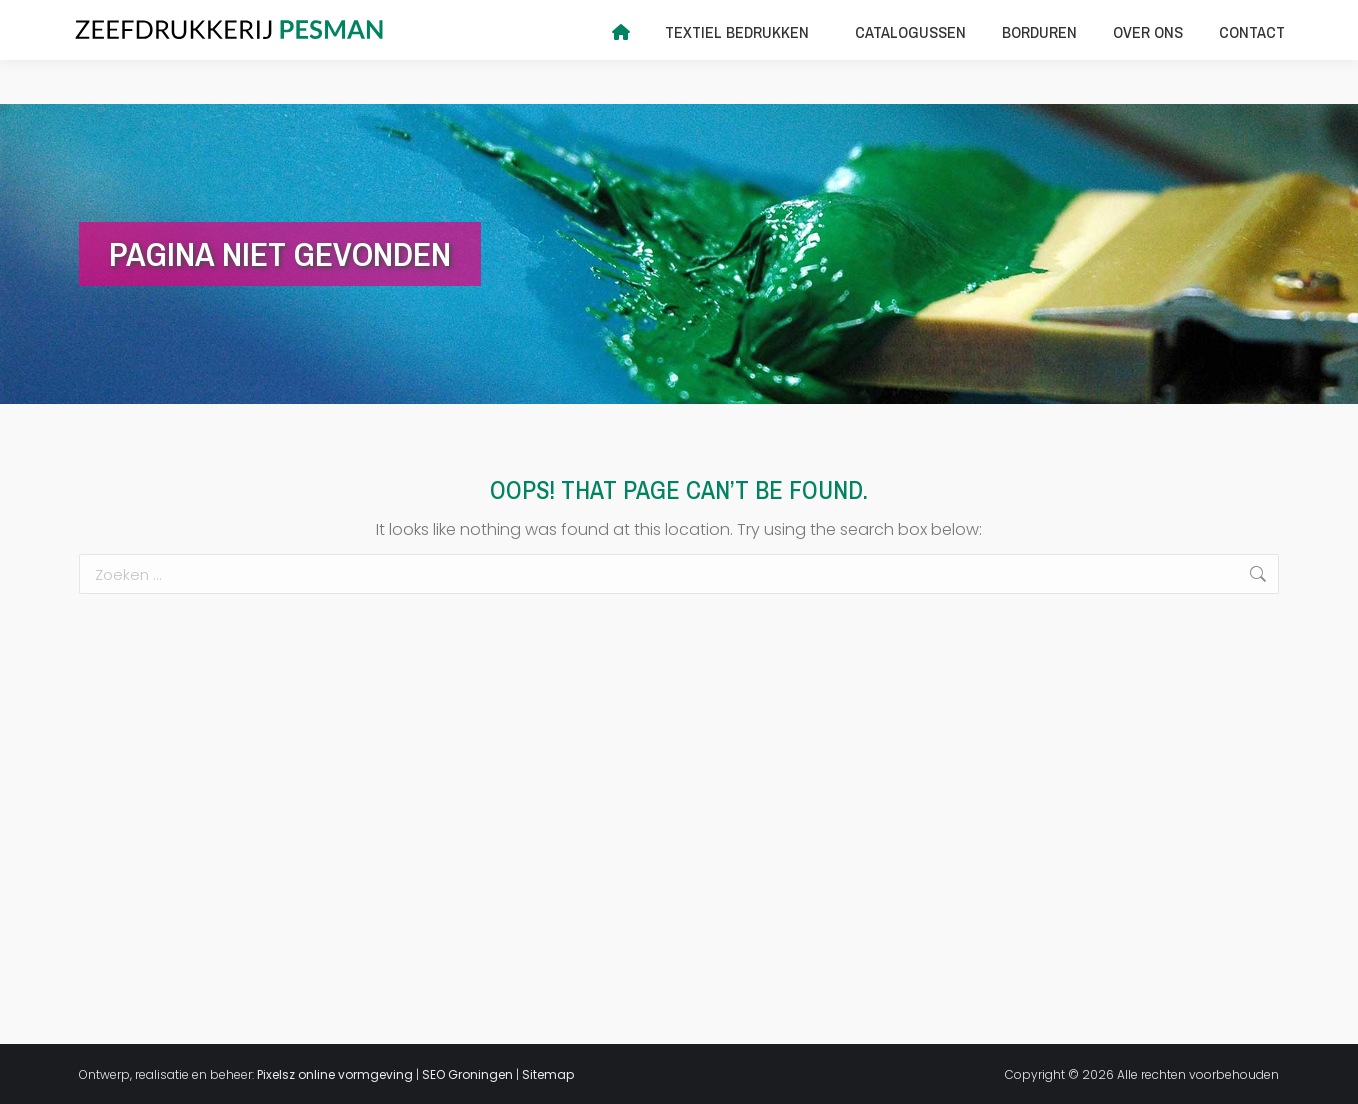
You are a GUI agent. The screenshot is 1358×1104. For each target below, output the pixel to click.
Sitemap (548, 1074)
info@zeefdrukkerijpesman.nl (305, 22)
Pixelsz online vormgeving (335, 1074)
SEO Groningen (467, 1074)
